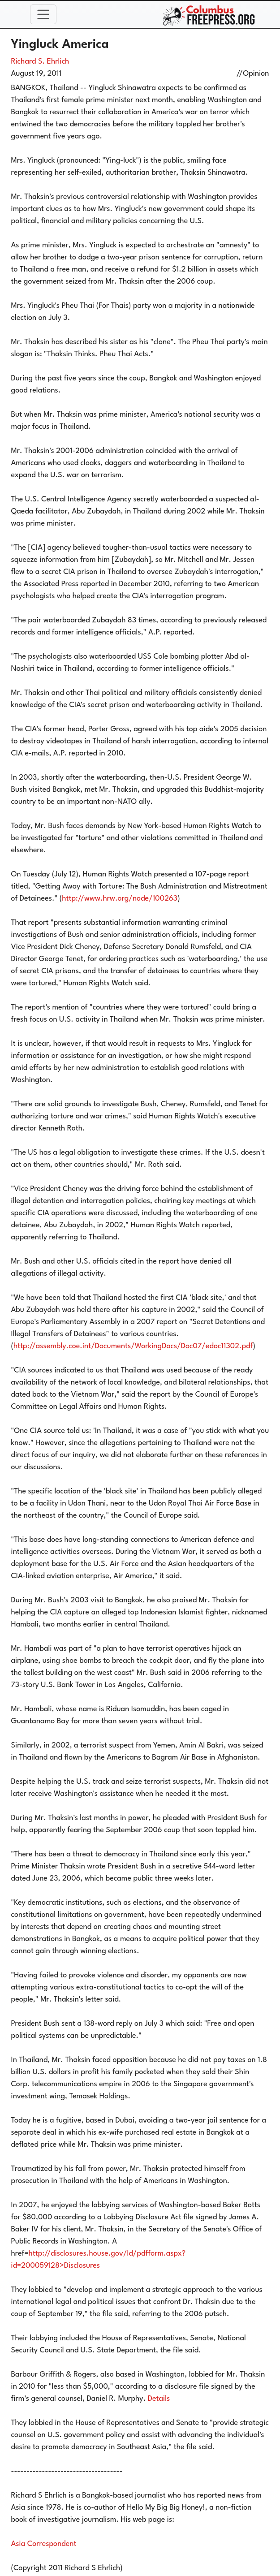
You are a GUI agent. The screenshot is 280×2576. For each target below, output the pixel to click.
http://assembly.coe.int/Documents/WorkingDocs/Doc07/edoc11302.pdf (133, 1346)
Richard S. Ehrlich (40, 61)
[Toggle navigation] (43, 14)
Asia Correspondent (44, 2544)
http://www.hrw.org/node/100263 (119, 898)
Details (159, 2399)
